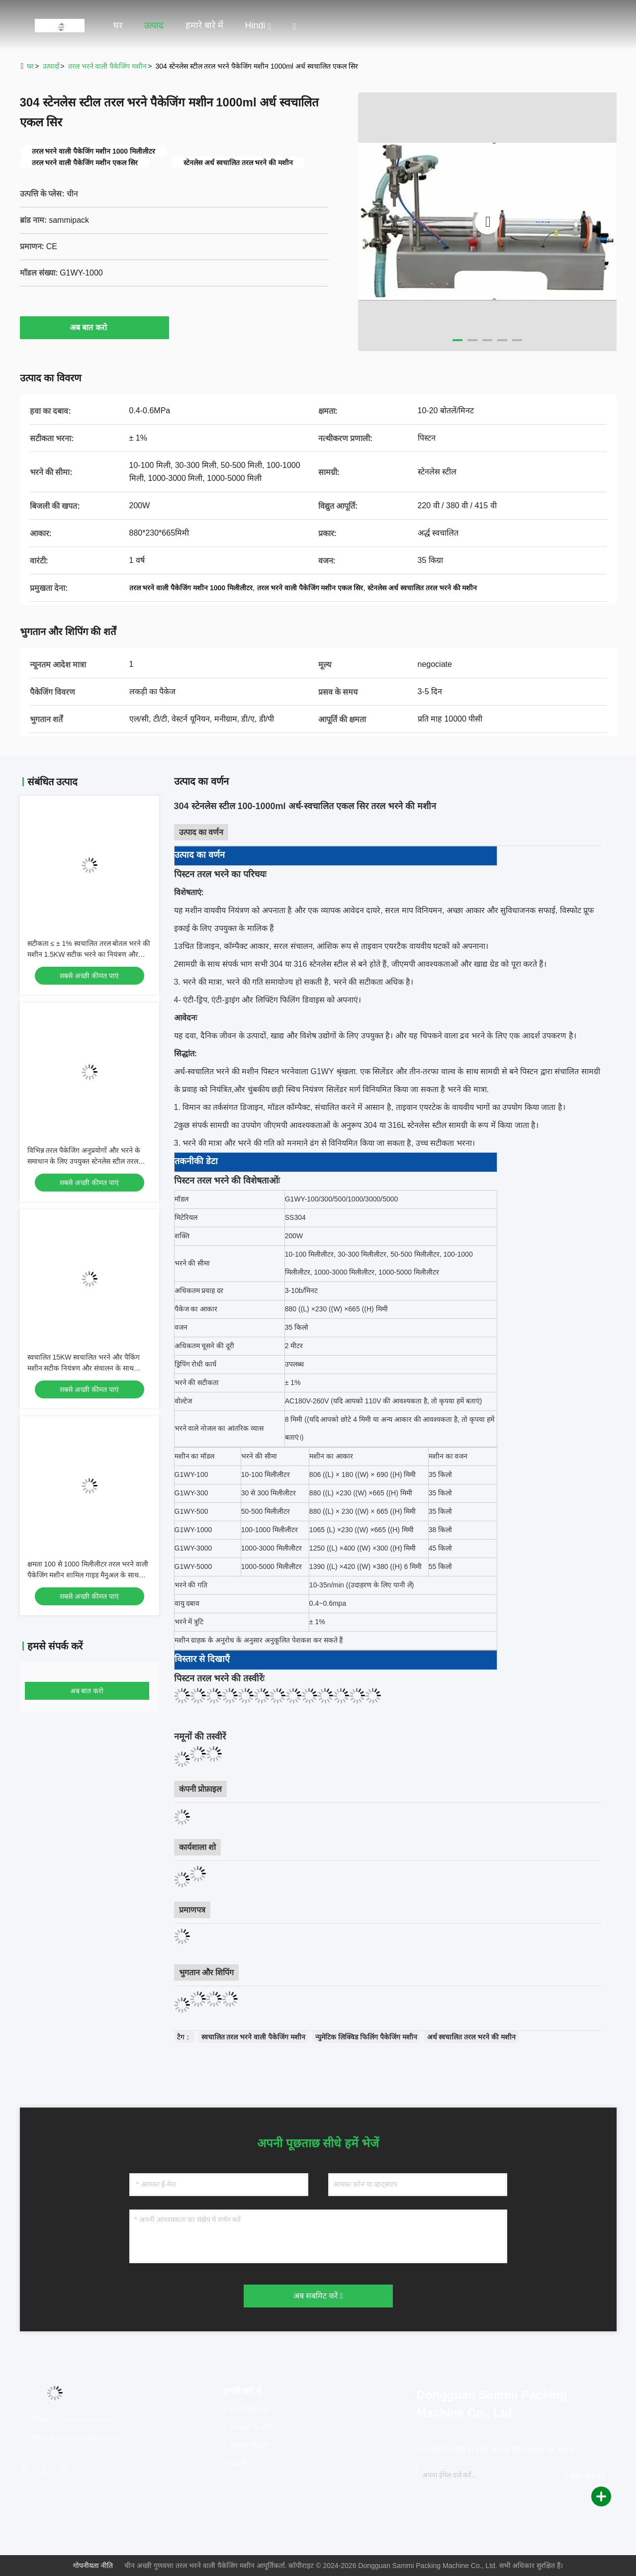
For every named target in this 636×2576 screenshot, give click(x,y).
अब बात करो (94, 327)
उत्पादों (51, 66)
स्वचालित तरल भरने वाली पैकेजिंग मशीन (253, 2037)
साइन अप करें (585, 2476)
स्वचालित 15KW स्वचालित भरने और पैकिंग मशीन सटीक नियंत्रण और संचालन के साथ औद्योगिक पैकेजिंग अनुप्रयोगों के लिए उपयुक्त (85, 1368)
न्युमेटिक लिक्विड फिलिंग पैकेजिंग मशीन (366, 2037)
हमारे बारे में (204, 25)
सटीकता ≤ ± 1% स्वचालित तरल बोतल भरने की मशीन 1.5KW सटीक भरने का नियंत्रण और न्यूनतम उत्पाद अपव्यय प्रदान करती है (89, 954)
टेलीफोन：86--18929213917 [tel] (71, 2420)
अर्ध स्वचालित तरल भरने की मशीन (471, 2037)
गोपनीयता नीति (93, 2566)
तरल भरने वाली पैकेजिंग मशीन (107, 66)
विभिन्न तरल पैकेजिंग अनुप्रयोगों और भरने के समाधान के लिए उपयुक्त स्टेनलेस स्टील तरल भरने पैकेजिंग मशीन (83, 1161)
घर (117, 25)
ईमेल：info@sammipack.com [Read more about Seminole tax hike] (73, 2438)
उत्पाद (154, 25)
